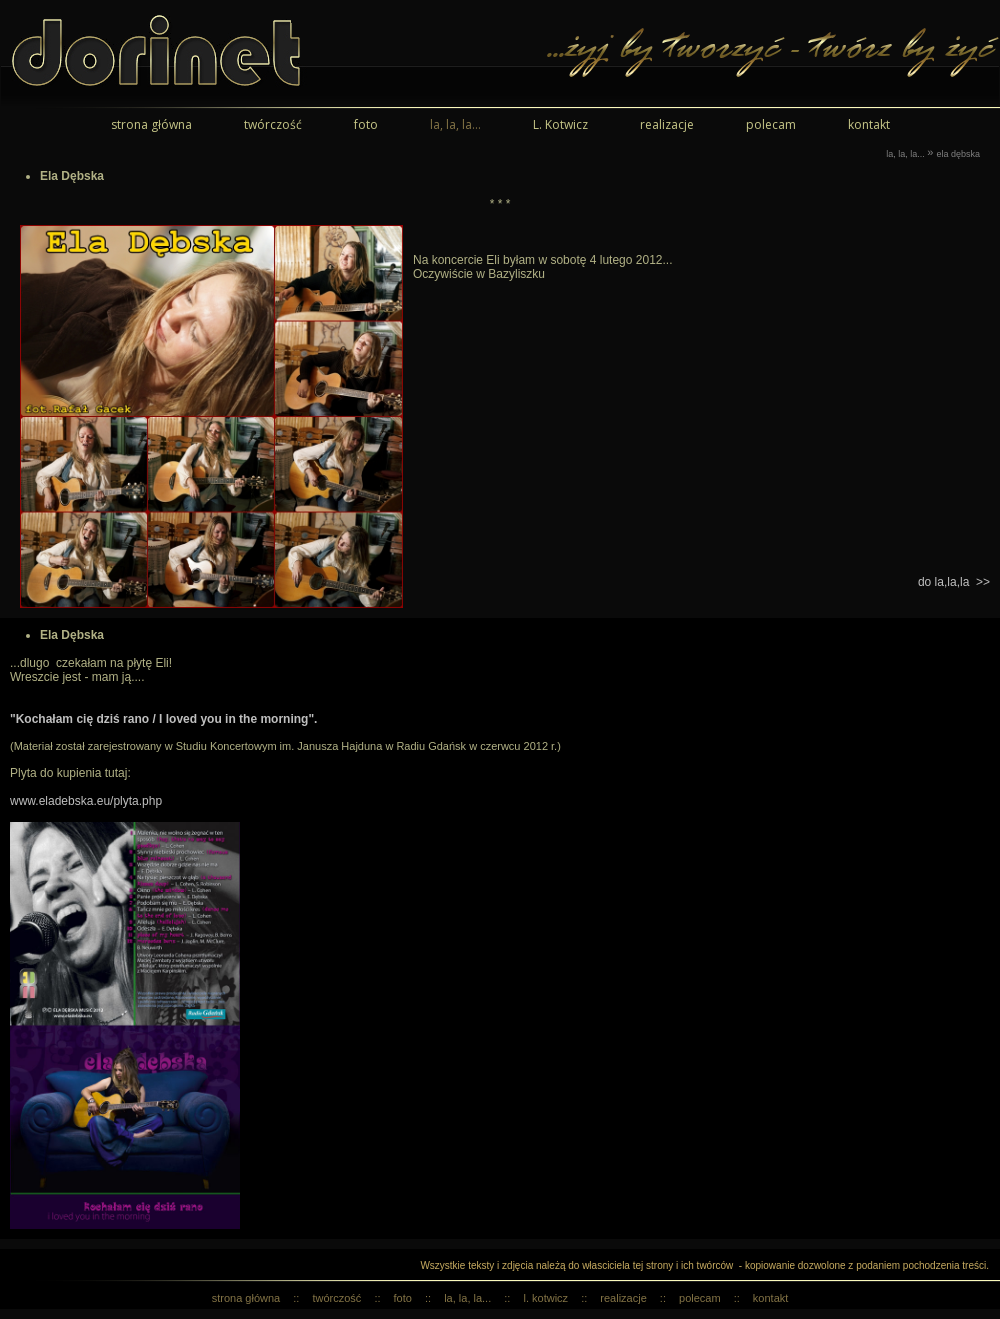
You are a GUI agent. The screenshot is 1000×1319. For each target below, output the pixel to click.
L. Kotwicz (560, 124)
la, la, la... (455, 124)
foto (366, 124)
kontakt (869, 124)
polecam (771, 124)
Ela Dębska (958, 154)
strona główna (151, 124)
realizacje (667, 124)
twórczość (273, 124)
